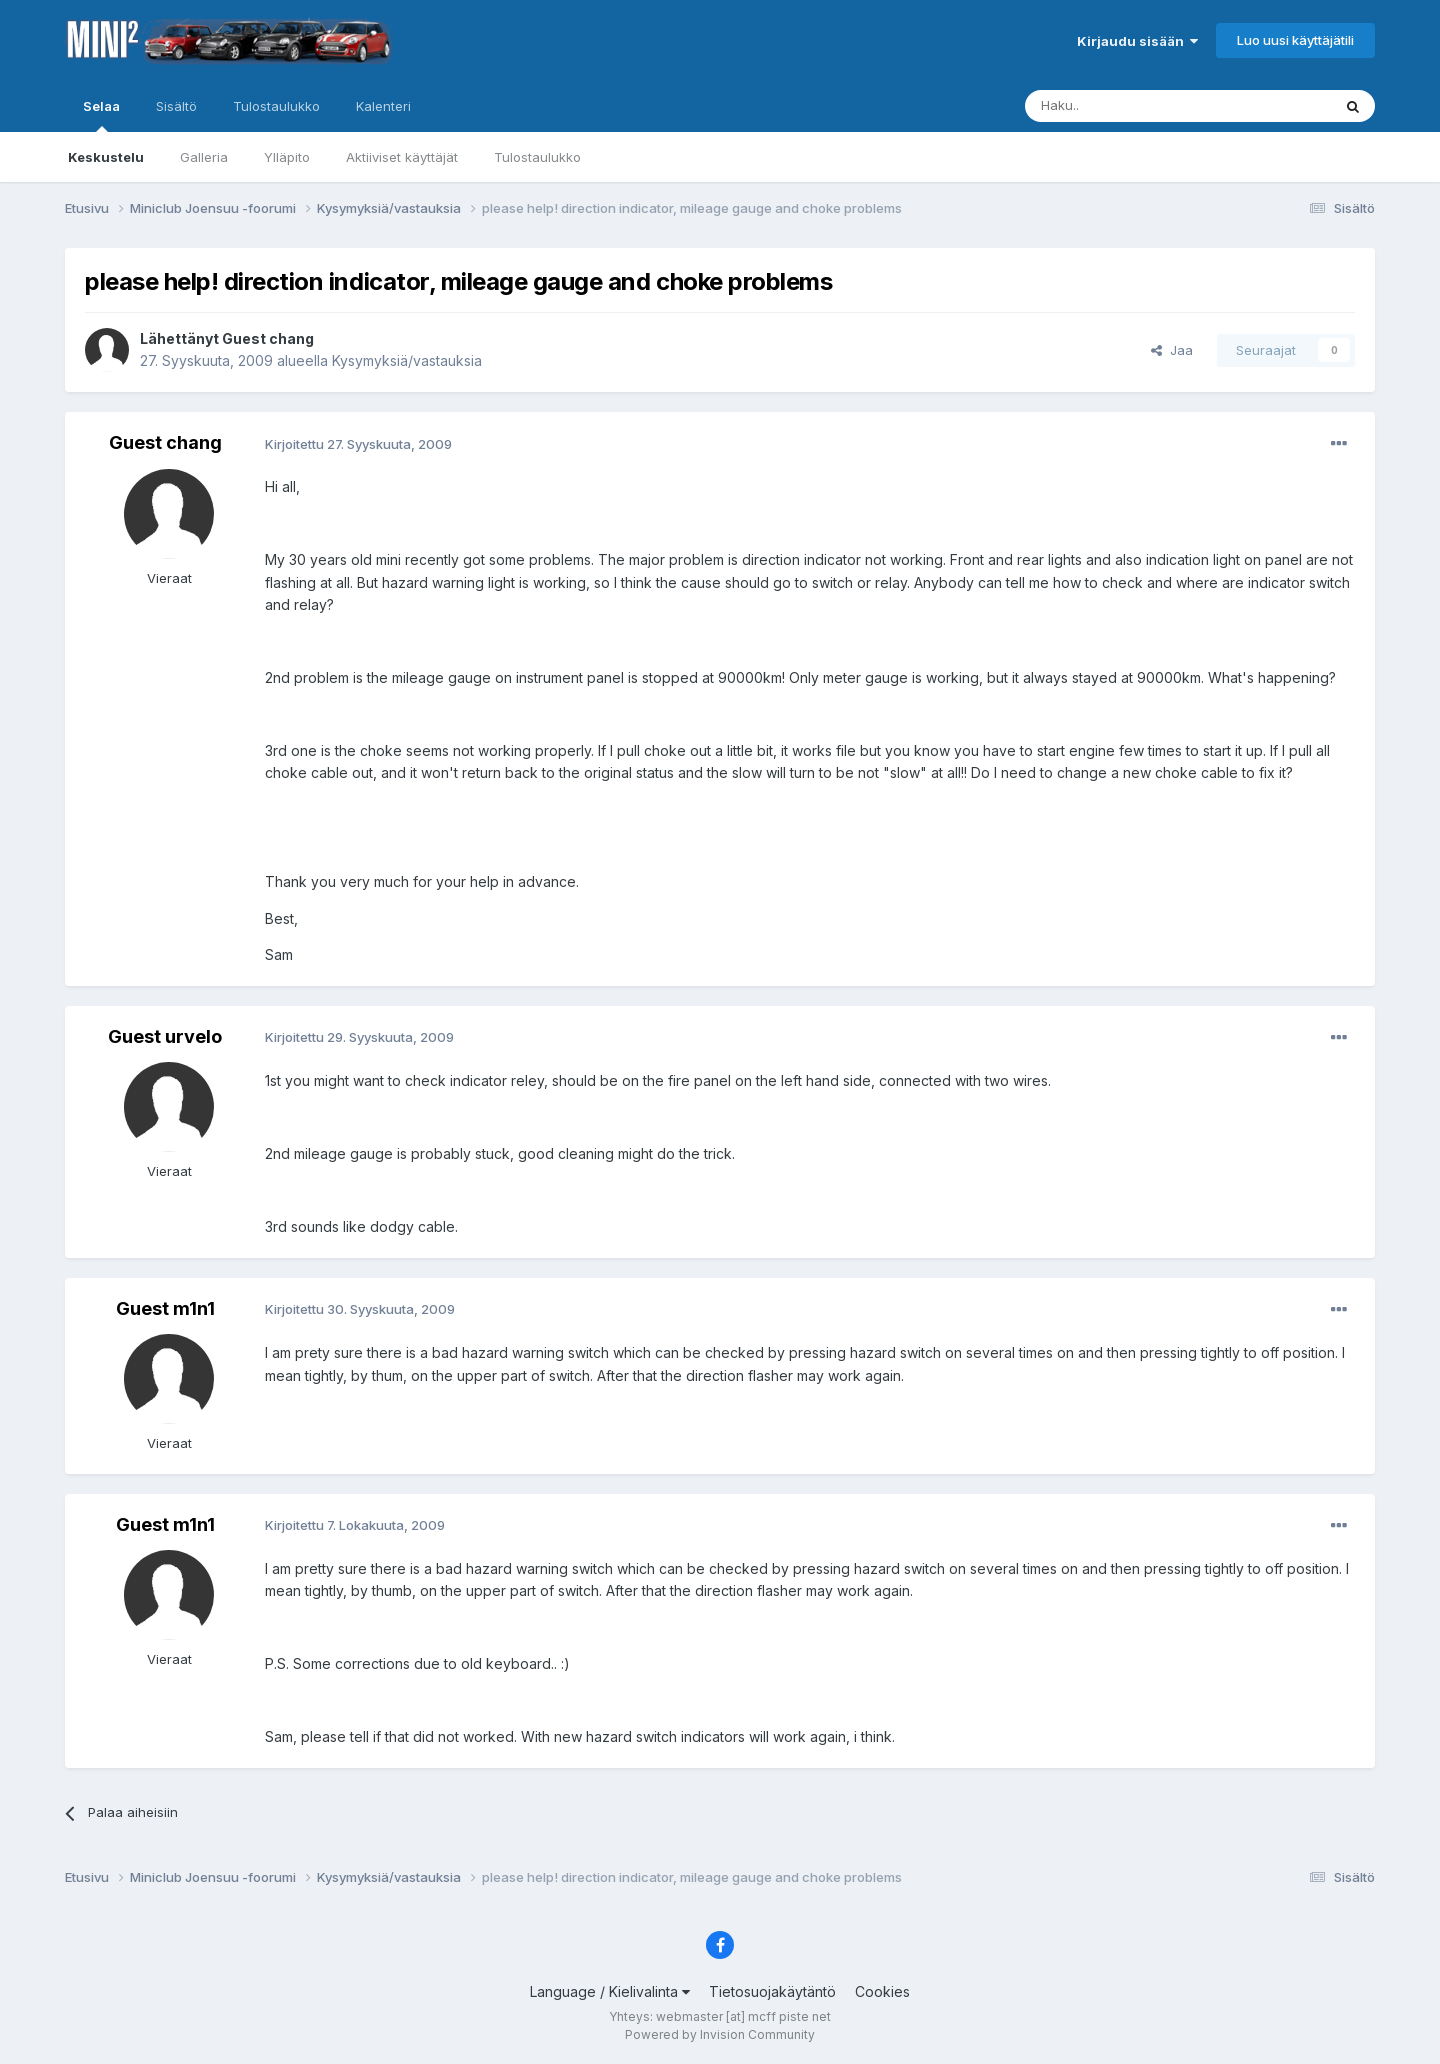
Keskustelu (106, 157)
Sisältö (176, 106)
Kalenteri (383, 106)
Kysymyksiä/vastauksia (407, 360)
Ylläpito (287, 157)
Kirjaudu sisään (1137, 41)
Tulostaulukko (537, 157)
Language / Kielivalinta (610, 1991)
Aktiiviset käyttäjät (402, 157)
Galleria (204, 157)
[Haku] (1127, 106)
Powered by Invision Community (720, 2034)
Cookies (882, 1991)
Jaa (1172, 350)
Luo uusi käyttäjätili (1295, 40)
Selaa (101, 115)
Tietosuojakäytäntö (772, 1991)
